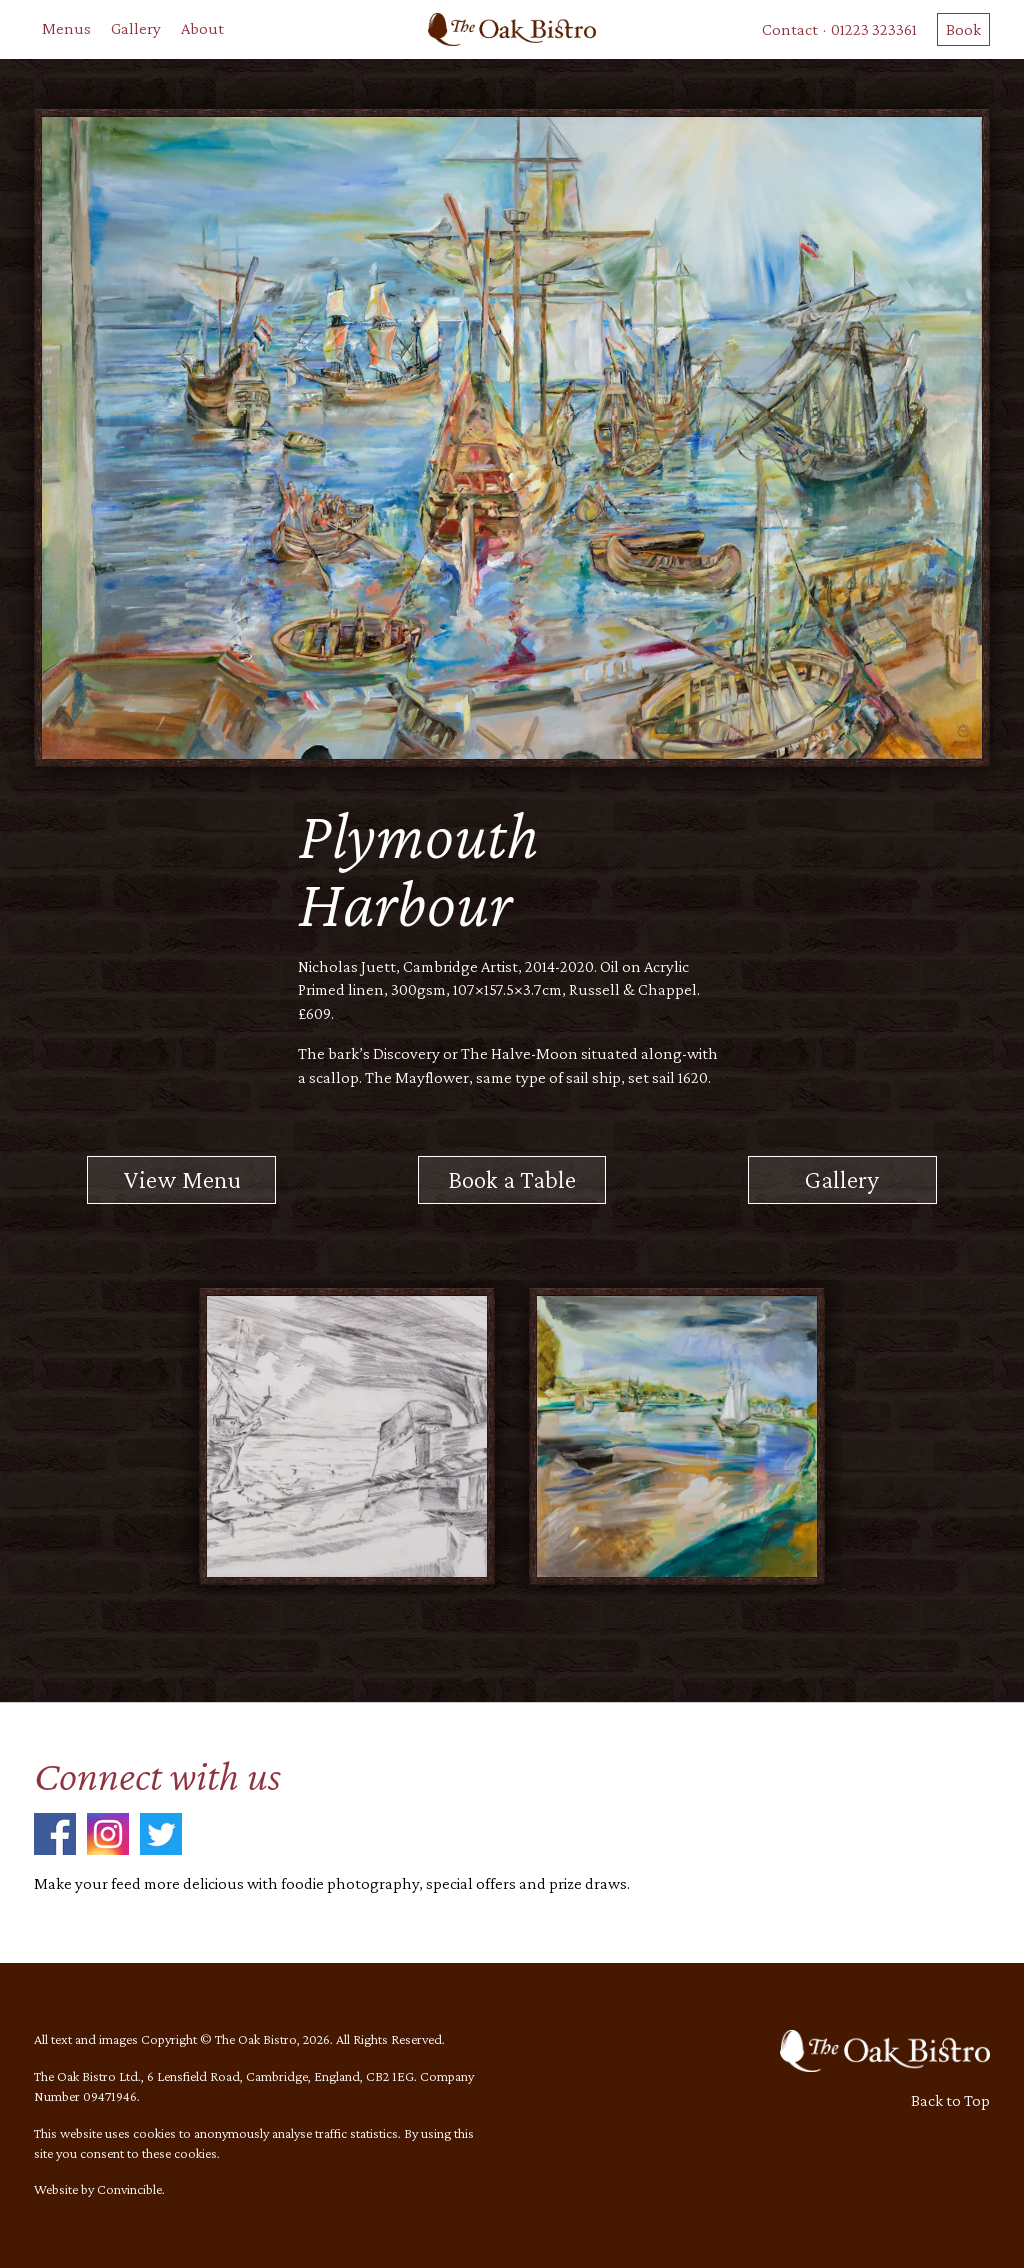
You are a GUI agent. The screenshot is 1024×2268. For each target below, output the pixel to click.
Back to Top (950, 2100)
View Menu (182, 1179)
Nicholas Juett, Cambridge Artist (408, 966)
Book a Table (512, 1179)
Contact (790, 29)
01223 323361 (874, 29)
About (202, 28)
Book (963, 29)
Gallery (136, 28)
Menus (66, 28)
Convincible (129, 2189)
